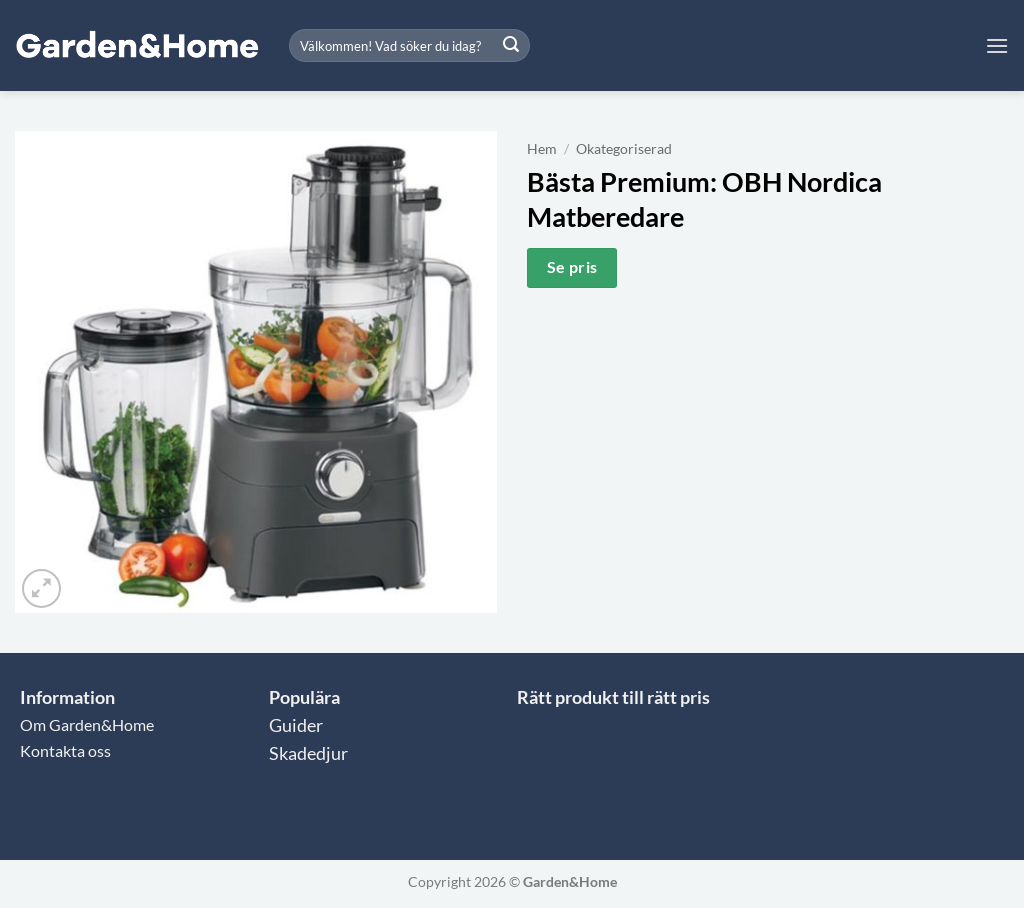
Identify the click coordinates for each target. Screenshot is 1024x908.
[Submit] (511, 46)
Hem (542, 149)
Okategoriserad (624, 149)
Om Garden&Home (87, 724)
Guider (296, 725)
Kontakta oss (65, 750)
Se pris (572, 267)
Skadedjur (308, 753)
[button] (997, 45)
